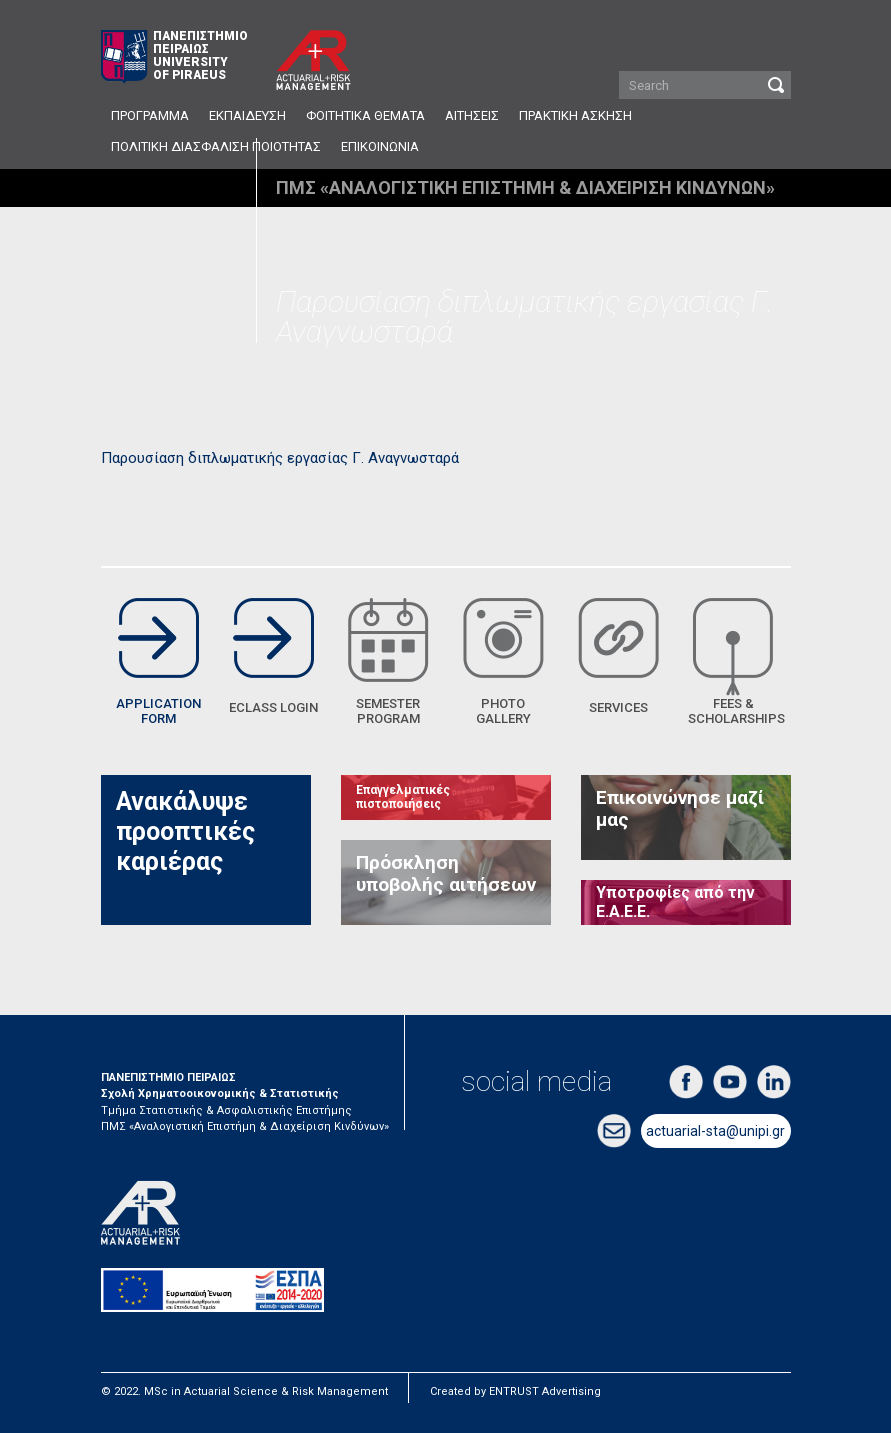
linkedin (774, 1082)
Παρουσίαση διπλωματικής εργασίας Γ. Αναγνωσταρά (280, 458)
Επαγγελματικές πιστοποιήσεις (403, 797)
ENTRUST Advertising (545, 1391)
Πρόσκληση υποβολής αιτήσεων (446, 874)
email (614, 1131)
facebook (686, 1082)
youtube (730, 1082)
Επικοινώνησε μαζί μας (680, 809)
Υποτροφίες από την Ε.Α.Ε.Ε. (675, 902)
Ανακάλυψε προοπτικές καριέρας (185, 831)
